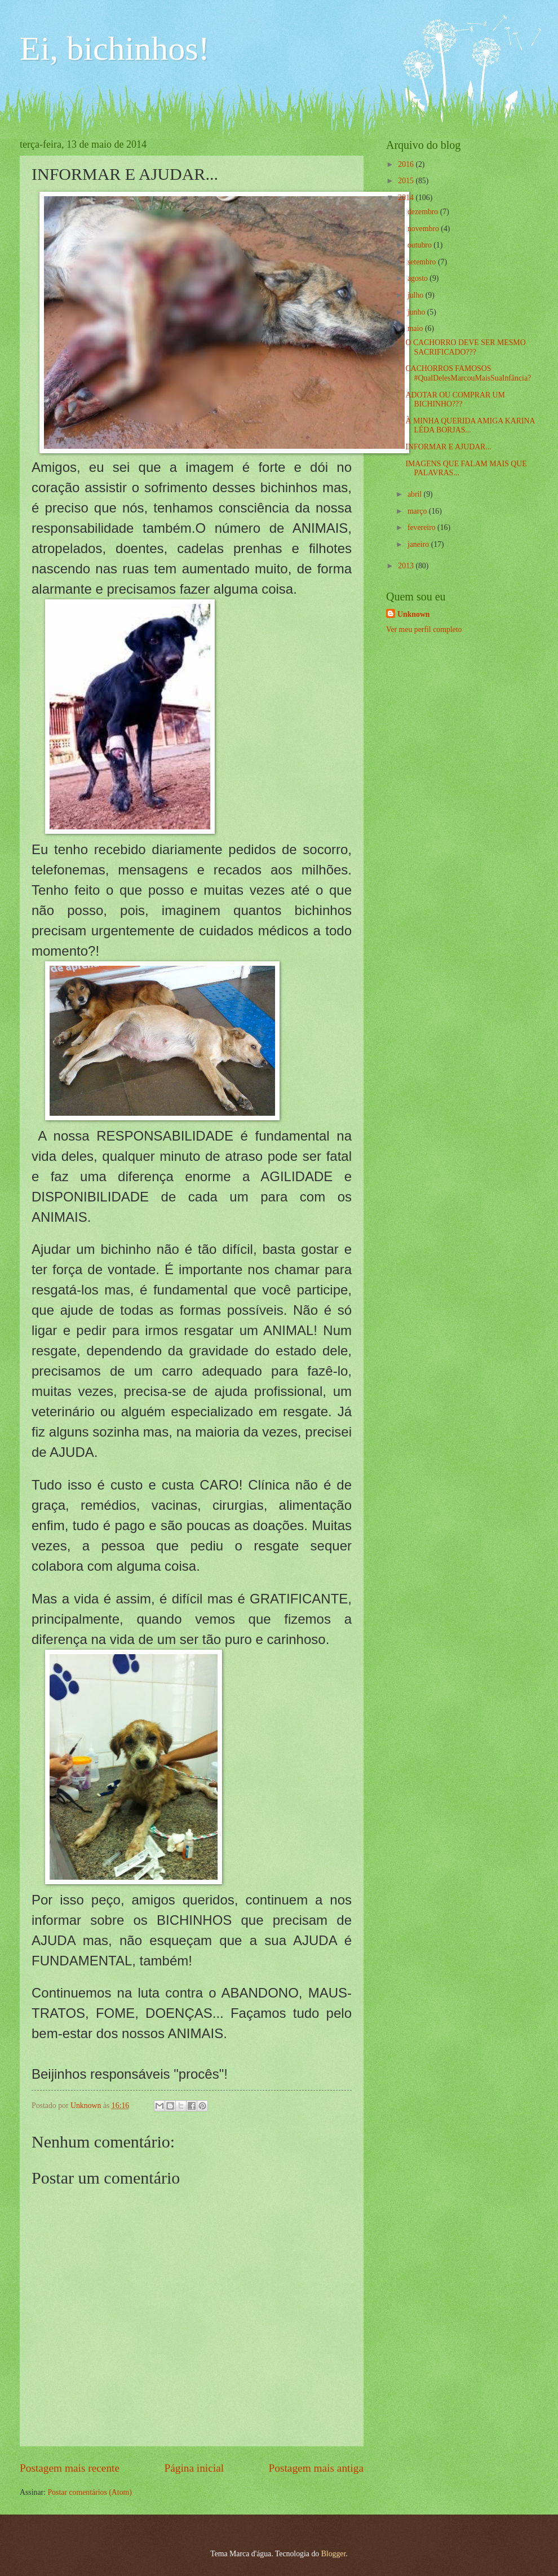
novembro (424, 228)
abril (416, 494)
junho (417, 312)
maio (416, 328)
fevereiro (422, 527)
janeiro (419, 544)
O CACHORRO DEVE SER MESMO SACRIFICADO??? (465, 347)
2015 (406, 180)
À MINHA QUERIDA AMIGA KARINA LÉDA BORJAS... (469, 426)
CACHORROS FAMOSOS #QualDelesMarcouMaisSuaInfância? (468, 373)
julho (417, 295)
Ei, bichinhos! (115, 48)
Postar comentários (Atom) (89, 2492)
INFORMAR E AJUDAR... (448, 447)
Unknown (413, 614)
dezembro (424, 211)
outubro (420, 245)
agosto (418, 278)
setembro (423, 262)
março (418, 511)
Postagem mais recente (69, 2468)
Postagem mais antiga (316, 2468)
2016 (406, 164)
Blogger (333, 2554)
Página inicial (194, 2468)
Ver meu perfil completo (424, 629)
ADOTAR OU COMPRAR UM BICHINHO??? (454, 400)
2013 (406, 566)
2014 (406, 197)
